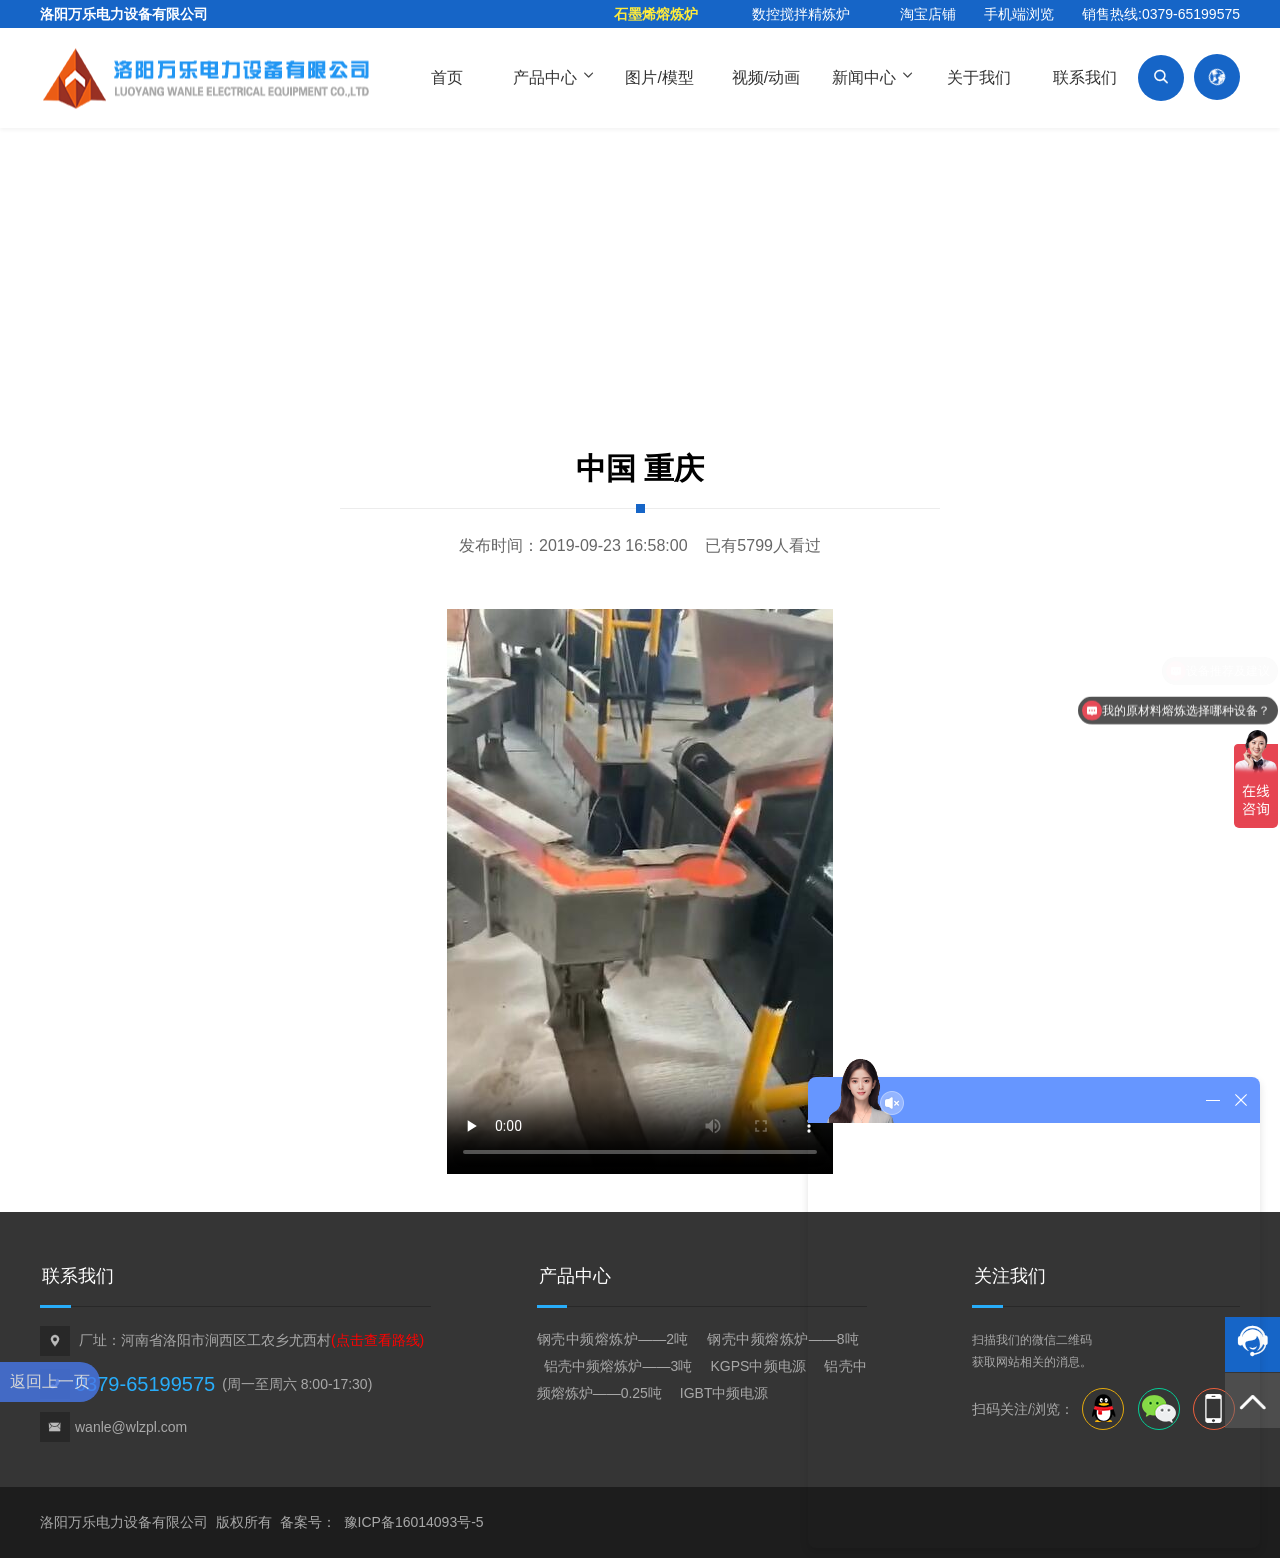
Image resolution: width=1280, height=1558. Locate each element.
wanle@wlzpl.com (131, 1427)
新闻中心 (872, 76)
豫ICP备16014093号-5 (414, 1522)
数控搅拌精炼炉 (801, 14)
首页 (447, 77)
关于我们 (979, 77)
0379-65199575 (145, 1384)
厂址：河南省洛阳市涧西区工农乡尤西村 (251, 1340)
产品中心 (553, 76)
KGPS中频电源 (757, 1366)
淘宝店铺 (928, 14)
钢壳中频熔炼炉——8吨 (783, 1339)
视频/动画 (766, 77)
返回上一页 (50, 1381)
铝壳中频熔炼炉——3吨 (620, 1366)
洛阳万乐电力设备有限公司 (124, 14)
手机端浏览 (1019, 14)
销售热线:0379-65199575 (1161, 14)
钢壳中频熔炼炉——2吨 (615, 1339)
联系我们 (1085, 77)
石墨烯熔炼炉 (656, 14)
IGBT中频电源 (724, 1393)
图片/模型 (659, 77)
